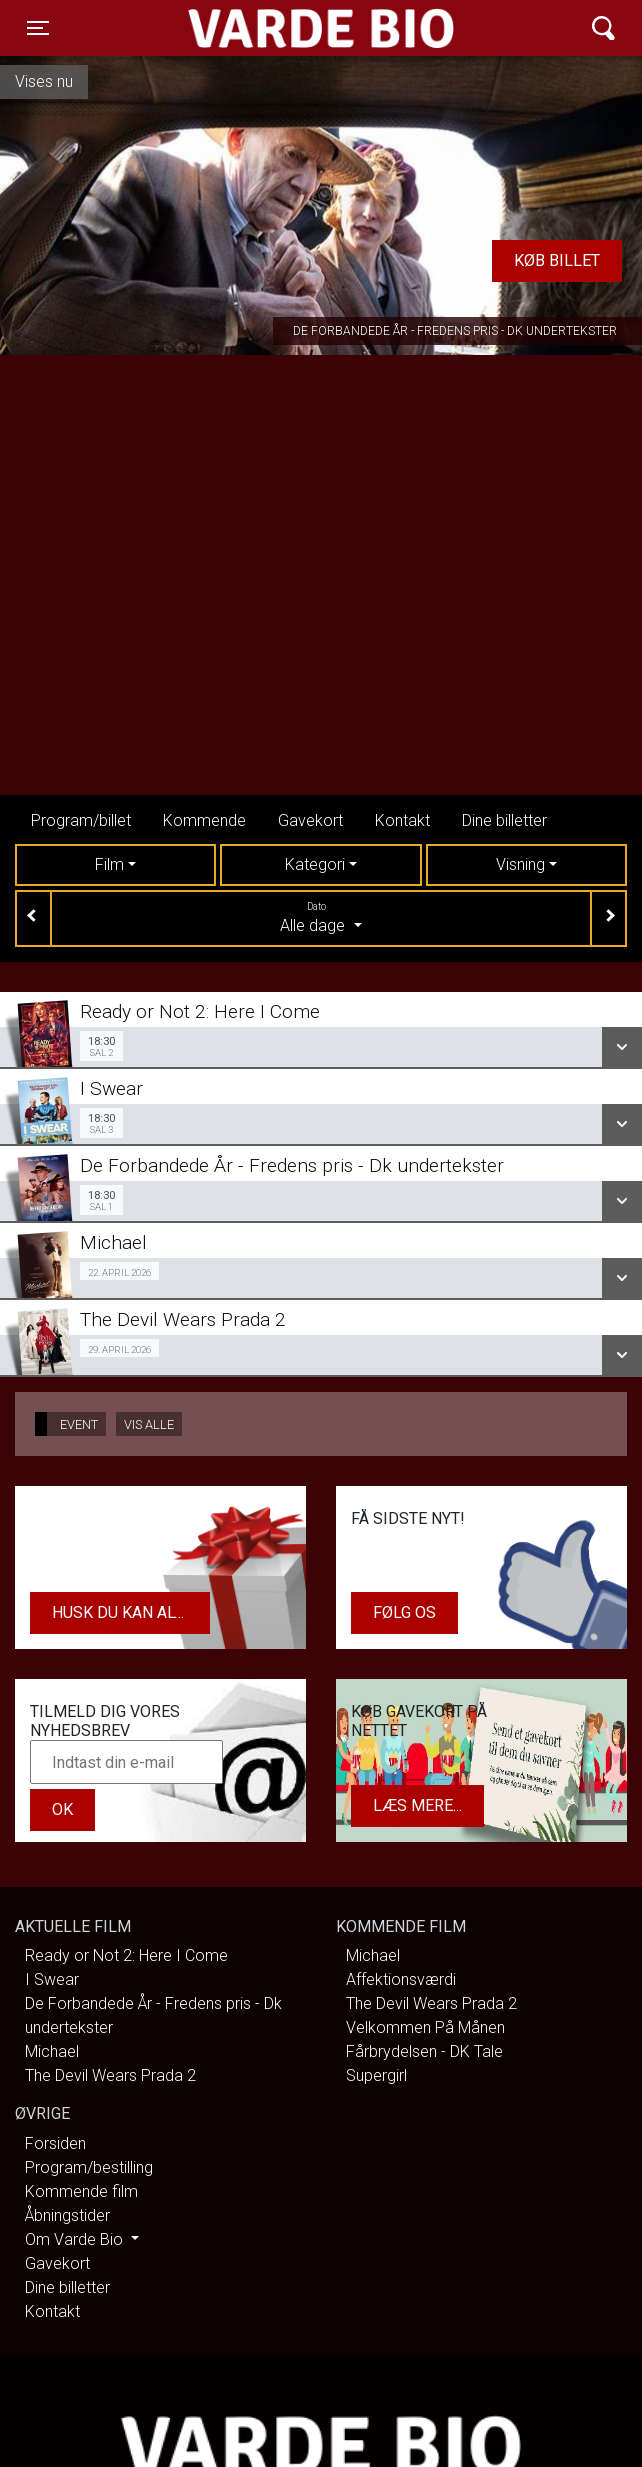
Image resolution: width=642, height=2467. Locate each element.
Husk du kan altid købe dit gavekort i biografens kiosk (131, 1612)
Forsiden (55, 2143)
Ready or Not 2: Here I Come (126, 1955)
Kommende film (81, 2191)
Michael (52, 2051)
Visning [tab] (520, 864)
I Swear (52, 1979)
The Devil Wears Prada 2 (110, 2075)
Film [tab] (109, 864)
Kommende (204, 820)
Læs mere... (417, 1805)
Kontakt (402, 820)
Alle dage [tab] (321, 917)
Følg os (404, 1612)
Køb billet (557, 260)
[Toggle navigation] (38, 28)
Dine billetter (504, 820)
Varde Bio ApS (243, 28)
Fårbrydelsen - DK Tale (424, 2051)
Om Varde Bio (76, 2239)
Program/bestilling (89, 2167)
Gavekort (310, 820)
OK (62, 1809)
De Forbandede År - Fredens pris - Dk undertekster (455, 331)
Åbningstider (67, 2215)
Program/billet (81, 820)
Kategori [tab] (315, 864)
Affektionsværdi (401, 1979)
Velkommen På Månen (425, 2027)
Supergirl (376, 2075)
